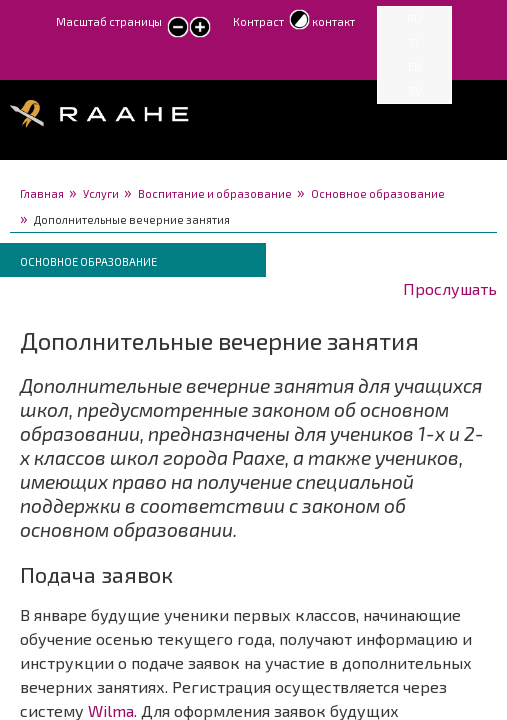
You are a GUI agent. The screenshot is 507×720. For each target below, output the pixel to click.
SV (415, 90)
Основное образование (378, 193)
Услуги (101, 193)
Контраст (258, 21)
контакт (333, 21)
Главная (42, 193)
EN (415, 66)
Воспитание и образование (215, 193)
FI (414, 42)
